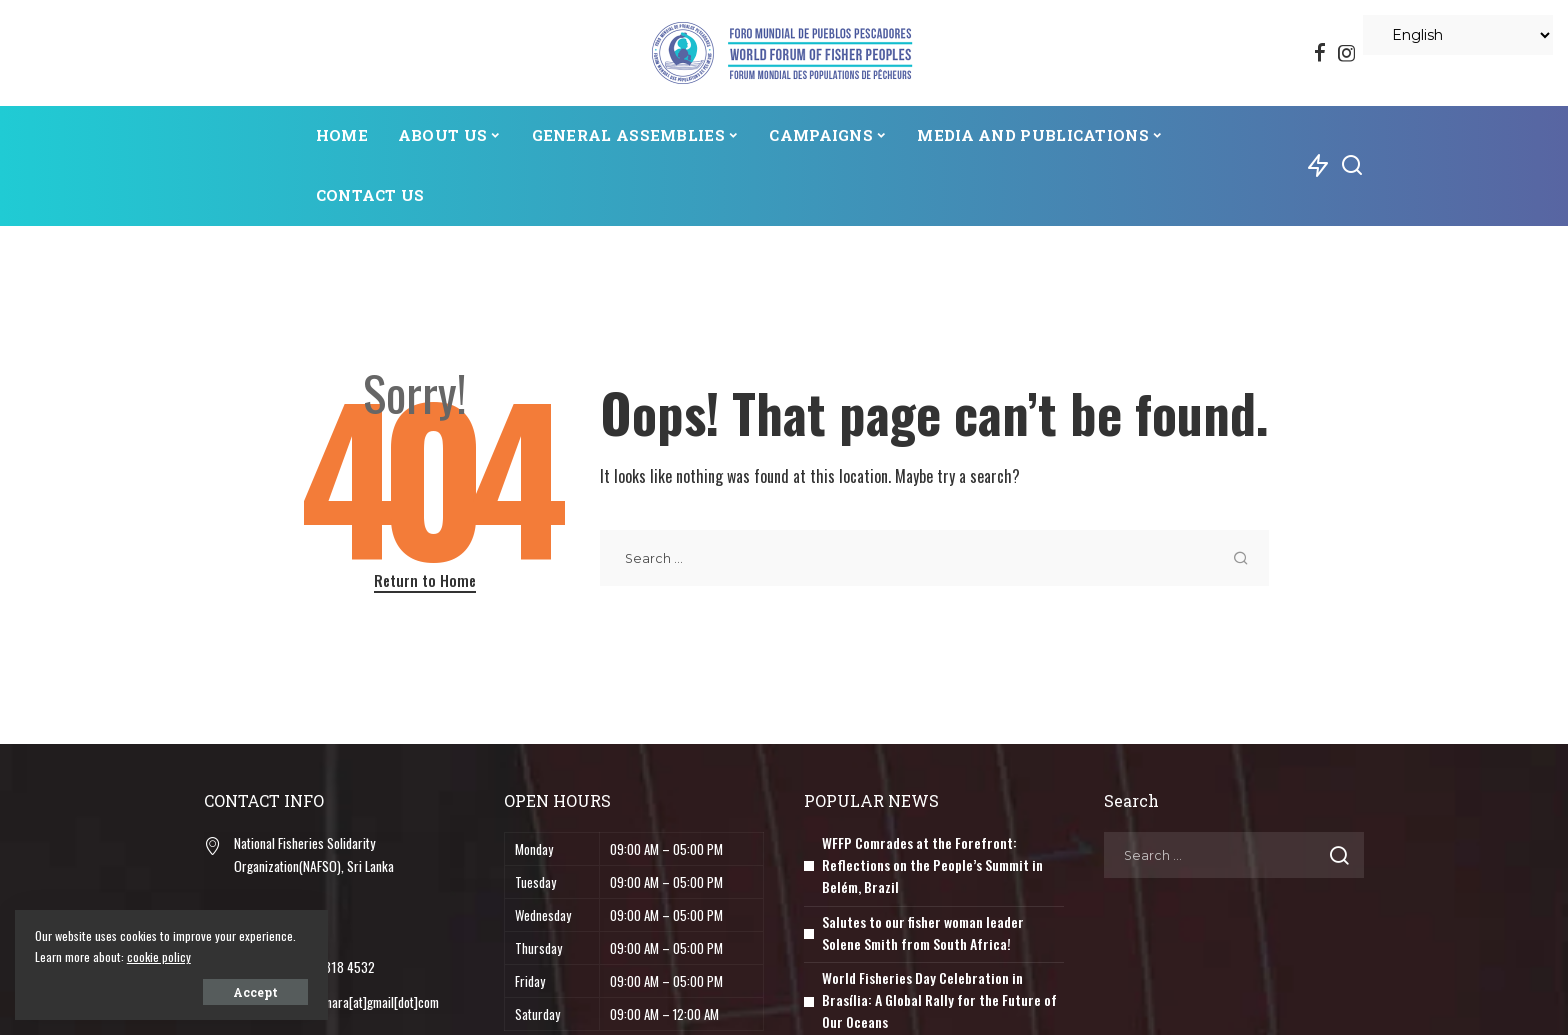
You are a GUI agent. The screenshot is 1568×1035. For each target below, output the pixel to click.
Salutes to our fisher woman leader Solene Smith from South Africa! (923, 929)
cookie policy (219, 956)
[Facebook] (1320, 53)
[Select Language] (1458, 35)
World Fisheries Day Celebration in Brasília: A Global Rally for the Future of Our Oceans (939, 994)
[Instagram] (1347, 53)
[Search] (1352, 166)
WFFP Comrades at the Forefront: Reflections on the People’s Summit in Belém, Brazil (932, 863)
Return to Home (425, 580)
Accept (242, 992)
